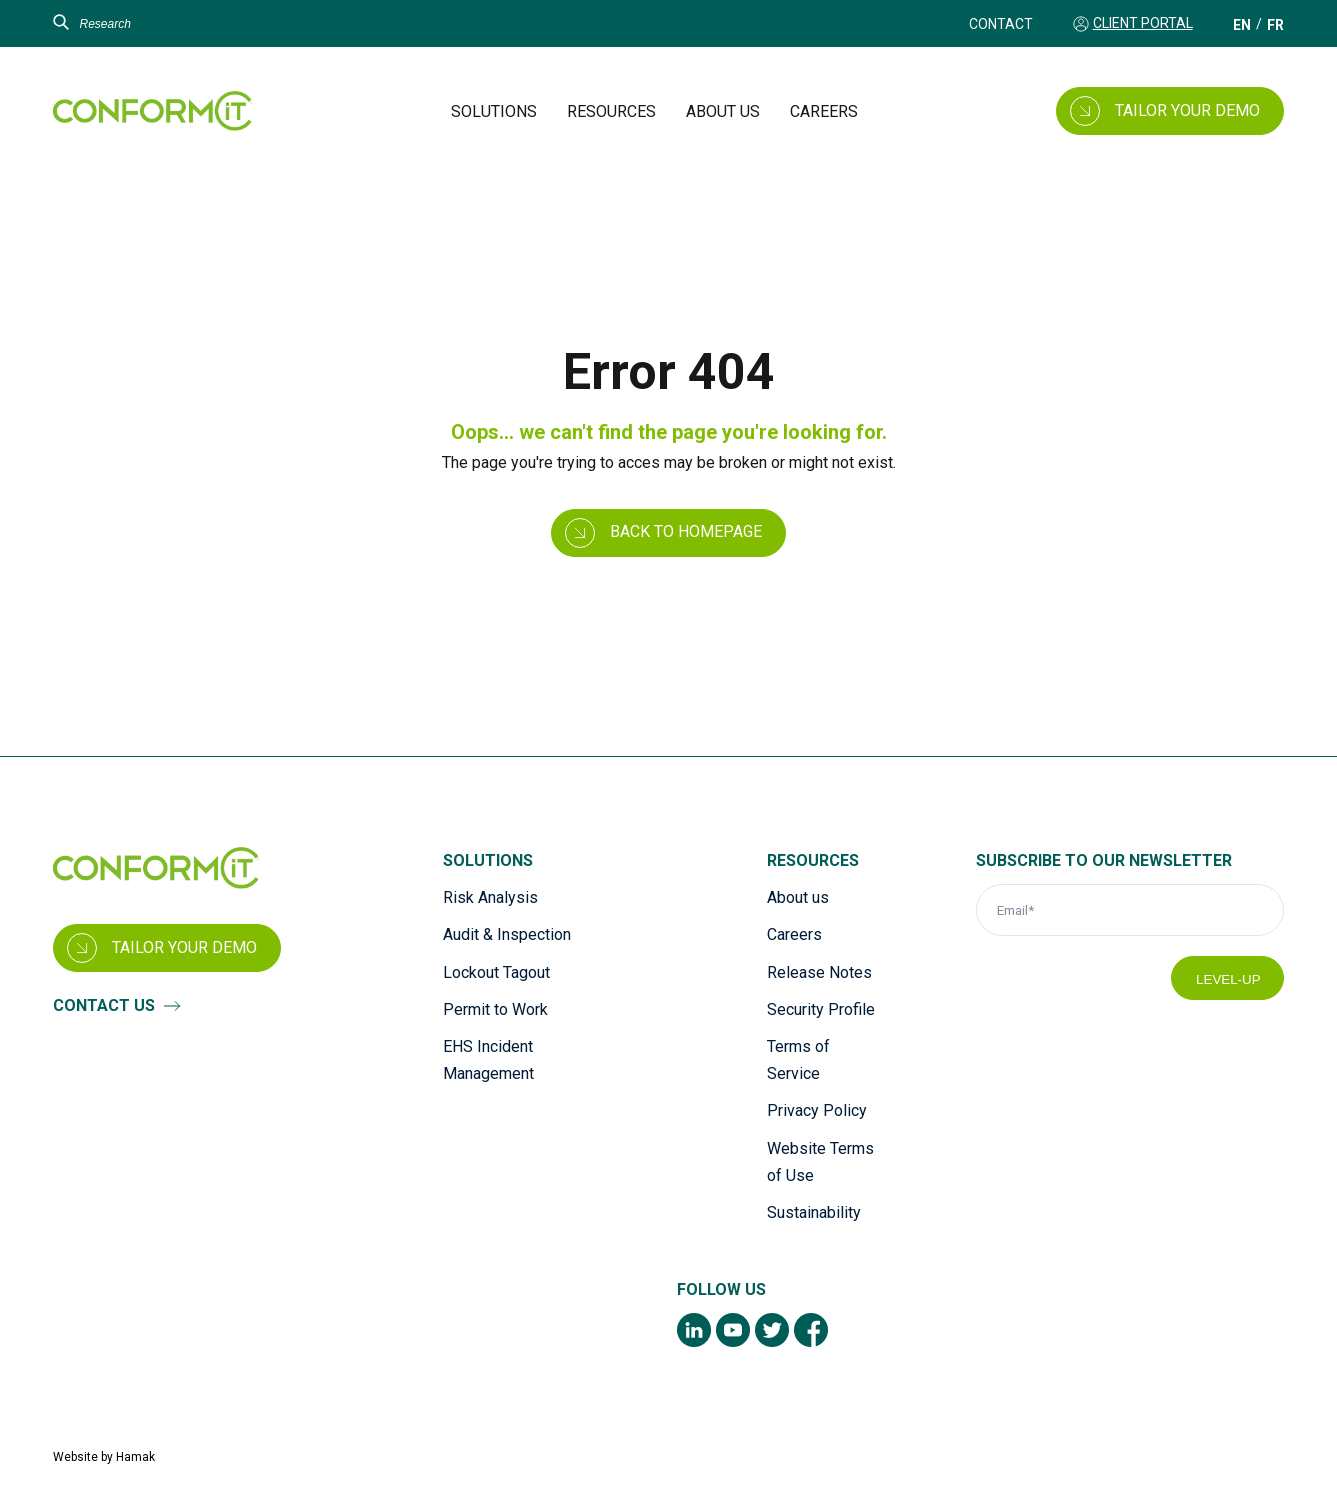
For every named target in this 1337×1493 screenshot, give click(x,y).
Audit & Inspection (507, 934)
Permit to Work (495, 1009)
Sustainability (814, 1212)
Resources (611, 111)
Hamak (135, 1457)
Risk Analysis (490, 897)
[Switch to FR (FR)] (1275, 24)
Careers (824, 111)
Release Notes (819, 972)
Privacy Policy (817, 1110)
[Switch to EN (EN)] (1242, 24)
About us (723, 111)
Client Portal (1143, 23)
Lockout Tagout (496, 972)
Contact (1001, 24)
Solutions (494, 111)
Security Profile (821, 1009)
